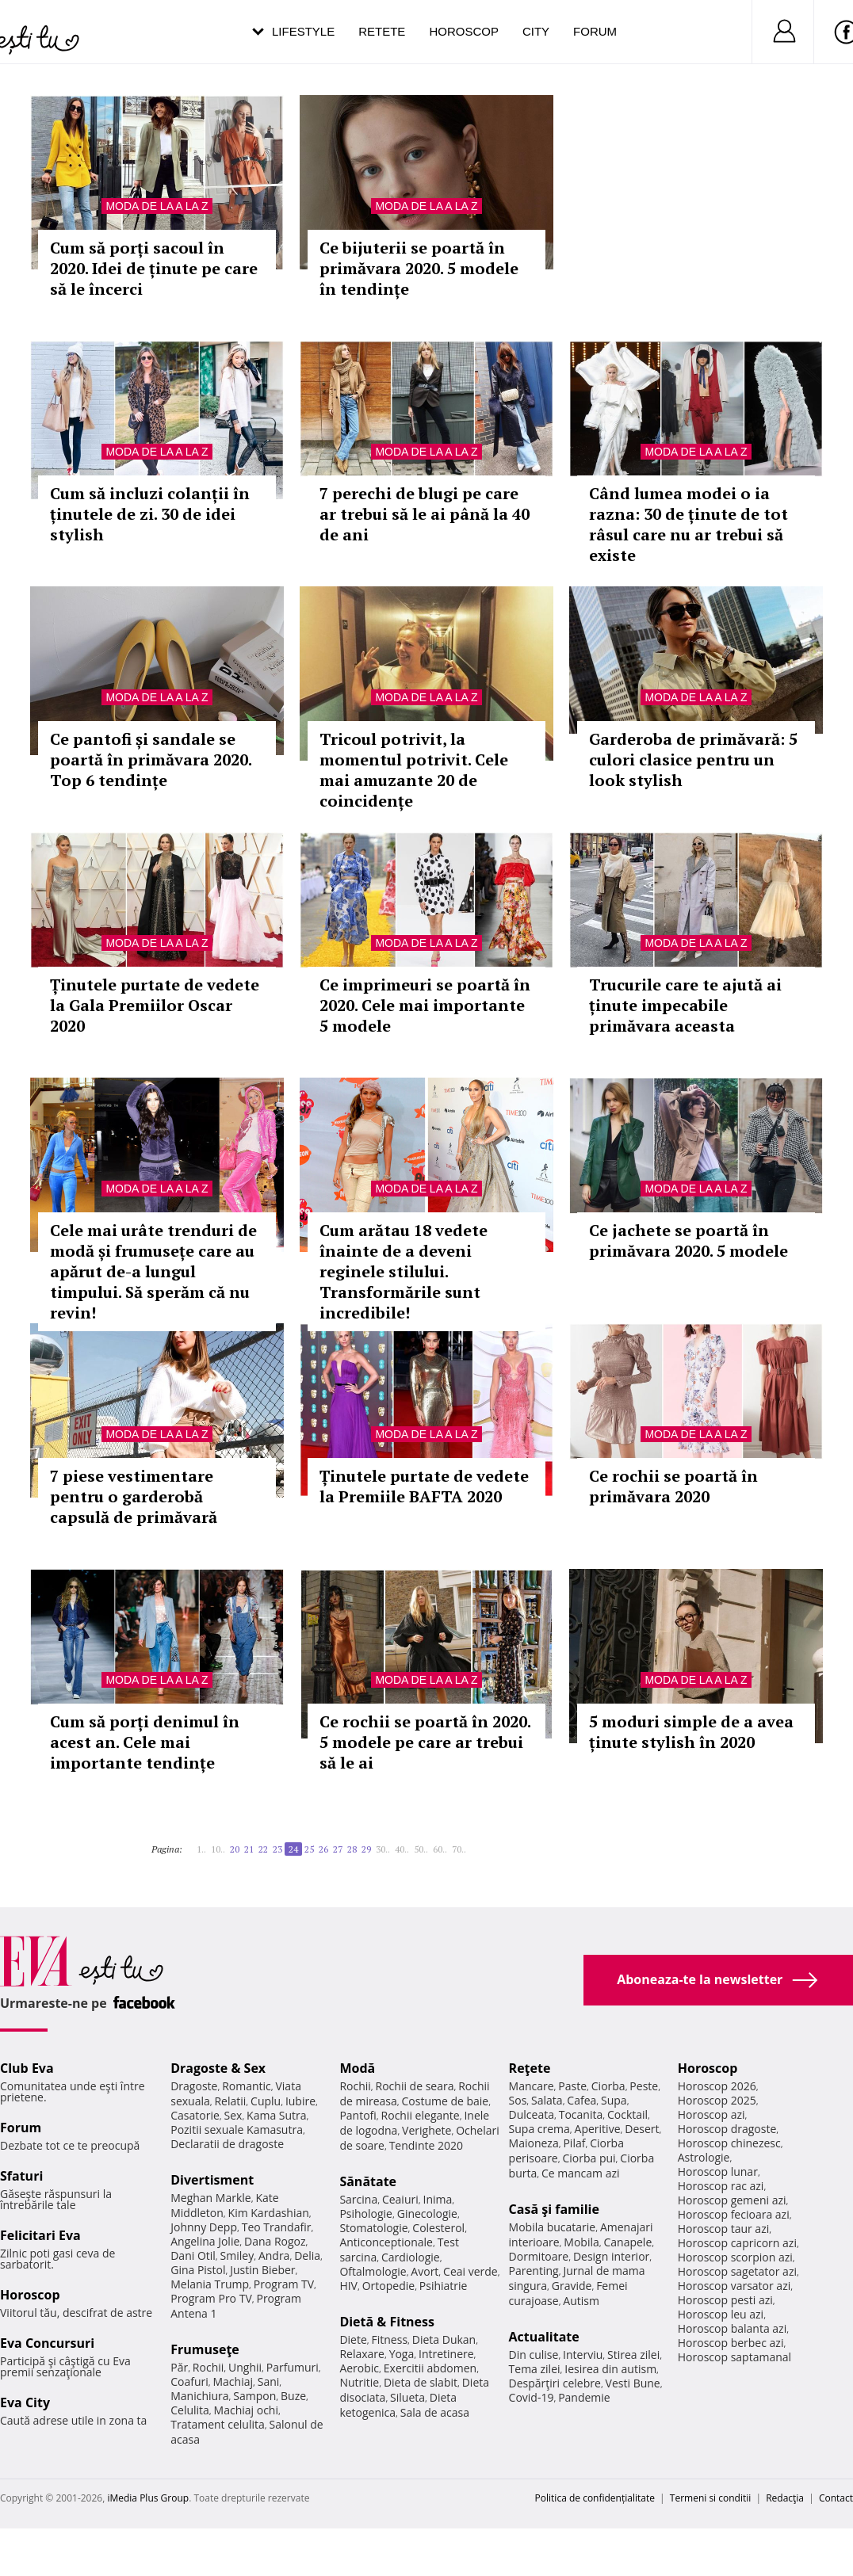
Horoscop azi (711, 2114)
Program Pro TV (211, 2298)
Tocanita (581, 2114)
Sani (269, 2381)
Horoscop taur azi (723, 2228)
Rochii (208, 2367)
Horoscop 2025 (717, 2100)
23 (277, 1849)
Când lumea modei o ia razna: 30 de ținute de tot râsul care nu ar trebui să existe (688, 524)
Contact (836, 2498)
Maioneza (534, 2142)
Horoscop (464, 31)
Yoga (402, 2353)
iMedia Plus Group (148, 2498)
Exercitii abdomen (430, 2368)
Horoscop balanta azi (732, 2328)
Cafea (581, 2100)
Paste (572, 2085)
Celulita (189, 2410)
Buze (293, 2395)
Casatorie (195, 2115)
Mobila (581, 2242)
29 (366, 1849)
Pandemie (584, 2397)
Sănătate (367, 2181)
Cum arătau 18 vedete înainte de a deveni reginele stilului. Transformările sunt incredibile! (403, 1271)
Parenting (534, 2270)
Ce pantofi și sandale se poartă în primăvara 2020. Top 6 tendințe (150, 759)
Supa (614, 2100)
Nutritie (359, 2382)
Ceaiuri (400, 2199)
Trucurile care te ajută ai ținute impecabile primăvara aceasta (685, 1005)
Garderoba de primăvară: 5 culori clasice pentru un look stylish (693, 759)
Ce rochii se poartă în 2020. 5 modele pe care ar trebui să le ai (424, 1742)
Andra (274, 2255)
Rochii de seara (415, 2085)
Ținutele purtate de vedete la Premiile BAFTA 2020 (424, 1486)
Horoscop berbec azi (731, 2342)
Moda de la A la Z (156, 206)
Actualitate (544, 2336)
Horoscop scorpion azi (735, 2257)
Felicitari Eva (40, 2235)
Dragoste (193, 2085)
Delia (307, 2255)
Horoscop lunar (718, 2171)
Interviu (582, 2354)
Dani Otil (193, 2255)
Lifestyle (303, 31)
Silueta (407, 2397)
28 (352, 1849)
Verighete (426, 2130)
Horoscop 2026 (717, 2085)
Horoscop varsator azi (734, 2285)
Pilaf (574, 2142)
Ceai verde (470, 2271)
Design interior (611, 2256)
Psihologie (365, 2213)
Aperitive (598, 2128)
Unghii (245, 2367)
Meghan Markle (210, 2197)
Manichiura (199, 2395)
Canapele (627, 2242)
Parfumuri (292, 2367)
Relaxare (361, 2353)
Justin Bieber (262, 2269)
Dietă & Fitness (386, 2321)
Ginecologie (427, 2213)
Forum (595, 31)
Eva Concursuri (47, 2343)
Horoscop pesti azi (725, 2299)
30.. (383, 1849)
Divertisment (212, 2180)
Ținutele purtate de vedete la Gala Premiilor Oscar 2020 (154, 1005)
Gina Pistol (197, 2269)
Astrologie (704, 2157)
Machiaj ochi (246, 2410)
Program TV (284, 2284)
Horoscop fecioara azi (734, 2214)
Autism (581, 2300)
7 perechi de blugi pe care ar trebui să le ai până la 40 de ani (424, 514)
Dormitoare (539, 2256)
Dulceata (531, 2114)
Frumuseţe (204, 2349)
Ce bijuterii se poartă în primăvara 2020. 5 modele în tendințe (418, 268)
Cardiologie (410, 2257)
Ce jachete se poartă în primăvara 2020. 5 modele (688, 1240)
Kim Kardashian (268, 2212)
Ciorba (608, 2085)
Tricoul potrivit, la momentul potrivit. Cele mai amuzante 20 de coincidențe (413, 769)
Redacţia (785, 2498)
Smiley (237, 2255)
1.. (201, 1849)
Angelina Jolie (204, 2241)
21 (249, 1849)
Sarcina (358, 2199)
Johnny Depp (203, 2226)
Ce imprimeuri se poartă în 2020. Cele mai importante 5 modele (424, 1005)
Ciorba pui (588, 2158)
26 (323, 1849)
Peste (643, 2085)
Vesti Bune (633, 2383)
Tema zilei (534, 2368)
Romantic (246, 2085)
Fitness (390, 2339)
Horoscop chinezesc (729, 2142)
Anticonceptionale (386, 2242)
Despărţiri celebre (555, 2383)
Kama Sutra (276, 2115)
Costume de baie (444, 2101)
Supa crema (539, 2128)
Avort (424, 2271)
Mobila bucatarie (552, 2226)
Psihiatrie (443, 2285)
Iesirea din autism (610, 2368)
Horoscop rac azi (721, 2185)
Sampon (254, 2395)
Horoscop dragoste (727, 2128)
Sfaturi (21, 2176)
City (535, 31)
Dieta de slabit (420, 2382)
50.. (421, 1849)
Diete (352, 2339)
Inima (437, 2199)
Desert (642, 2128)
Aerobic (359, 2368)
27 (337, 1849)
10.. (218, 1849)
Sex (233, 2115)
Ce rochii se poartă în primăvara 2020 (673, 1486)
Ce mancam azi (580, 2173)
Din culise (534, 2354)
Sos (518, 2100)
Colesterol (438, 2227)
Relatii (230, 2101)
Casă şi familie (554, 2209)
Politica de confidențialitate (595, 2498)
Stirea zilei (633, 2354)
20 (234, 1849)
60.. (440, 1849)
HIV (348, 2285)
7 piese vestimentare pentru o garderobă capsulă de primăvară (133, 1496)
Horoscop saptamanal (734, 2356)
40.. (402, 1849)
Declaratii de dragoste (227, 2143)
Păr (179, 2367)
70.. (459, 1849)
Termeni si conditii (711, 2498)
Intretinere (446, 2353)
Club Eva (27, 2068)
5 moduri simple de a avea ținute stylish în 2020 (691, 1732)
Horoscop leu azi (720, 2314)
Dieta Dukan (444, 2339)
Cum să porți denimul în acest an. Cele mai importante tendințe (144, 1742)
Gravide (572, 2285)
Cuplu (266, 2101)
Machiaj (233, 2381)
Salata (547, 2100)
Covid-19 (531, 2397)
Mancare (531, 2085)
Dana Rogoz (275, 2241)
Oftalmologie (372, 2271)
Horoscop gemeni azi (732, 2200)
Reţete (530, 2068)
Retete (381, 31)
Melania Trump (209, 2284)
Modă (357, 2068)
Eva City (25, 2402)
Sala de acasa (434, 2412)
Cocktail (627, 2114)
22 (263, 1849)
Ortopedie (388, 2285)
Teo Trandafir (277, 2226)
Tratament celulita (217, 2424)
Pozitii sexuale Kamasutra (236, 2129)
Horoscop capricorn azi (737, 2242)
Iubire (300, 2101)
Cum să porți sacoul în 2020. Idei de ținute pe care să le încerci (154, 268)
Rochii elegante (420, 2115)
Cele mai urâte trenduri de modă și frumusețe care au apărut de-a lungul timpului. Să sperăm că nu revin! (153, 1271)
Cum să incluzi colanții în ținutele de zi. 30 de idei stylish (150, 514)
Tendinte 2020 (426, 2145)
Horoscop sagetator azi (737, 2271)
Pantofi (357, 2115)
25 (309, 1849)
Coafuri (189, 2381)
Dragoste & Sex (218, 2068)
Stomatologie (373, 2227)
